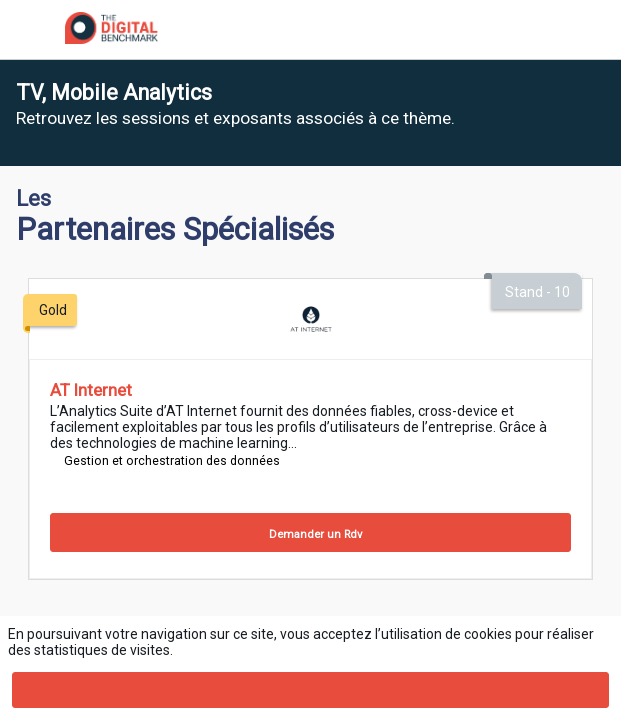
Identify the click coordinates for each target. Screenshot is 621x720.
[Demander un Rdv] (310, 532)
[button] (30, 30)
